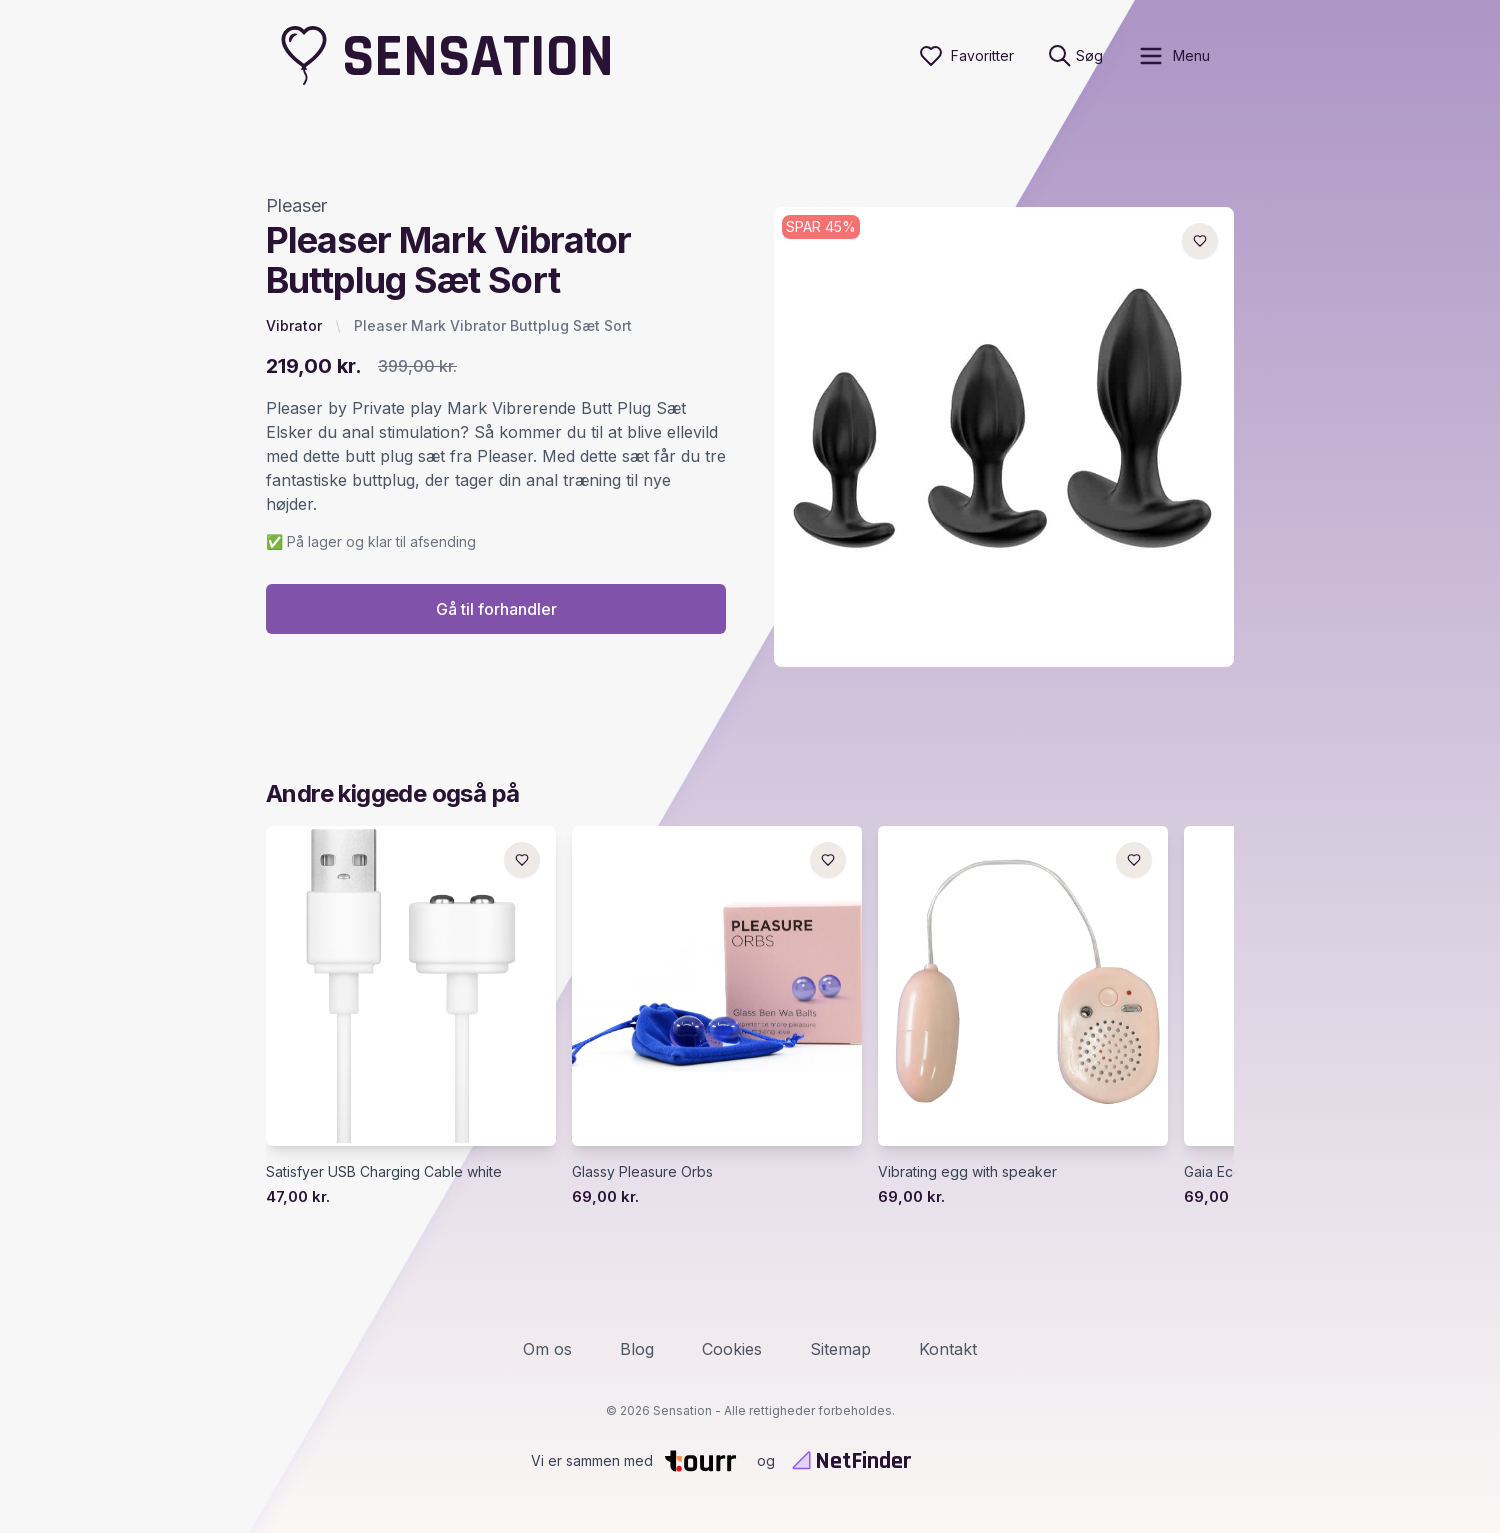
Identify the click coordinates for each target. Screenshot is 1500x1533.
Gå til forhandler (496, 609)
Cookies (732, 1349)
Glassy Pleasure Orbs (642, 1171)
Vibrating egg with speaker (967, 1171)
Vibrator (294, 325)
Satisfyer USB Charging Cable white (384, 1171)
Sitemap (840, 1349)
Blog (637, 1349)
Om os (547, 1349)
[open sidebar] (1173, 56)
